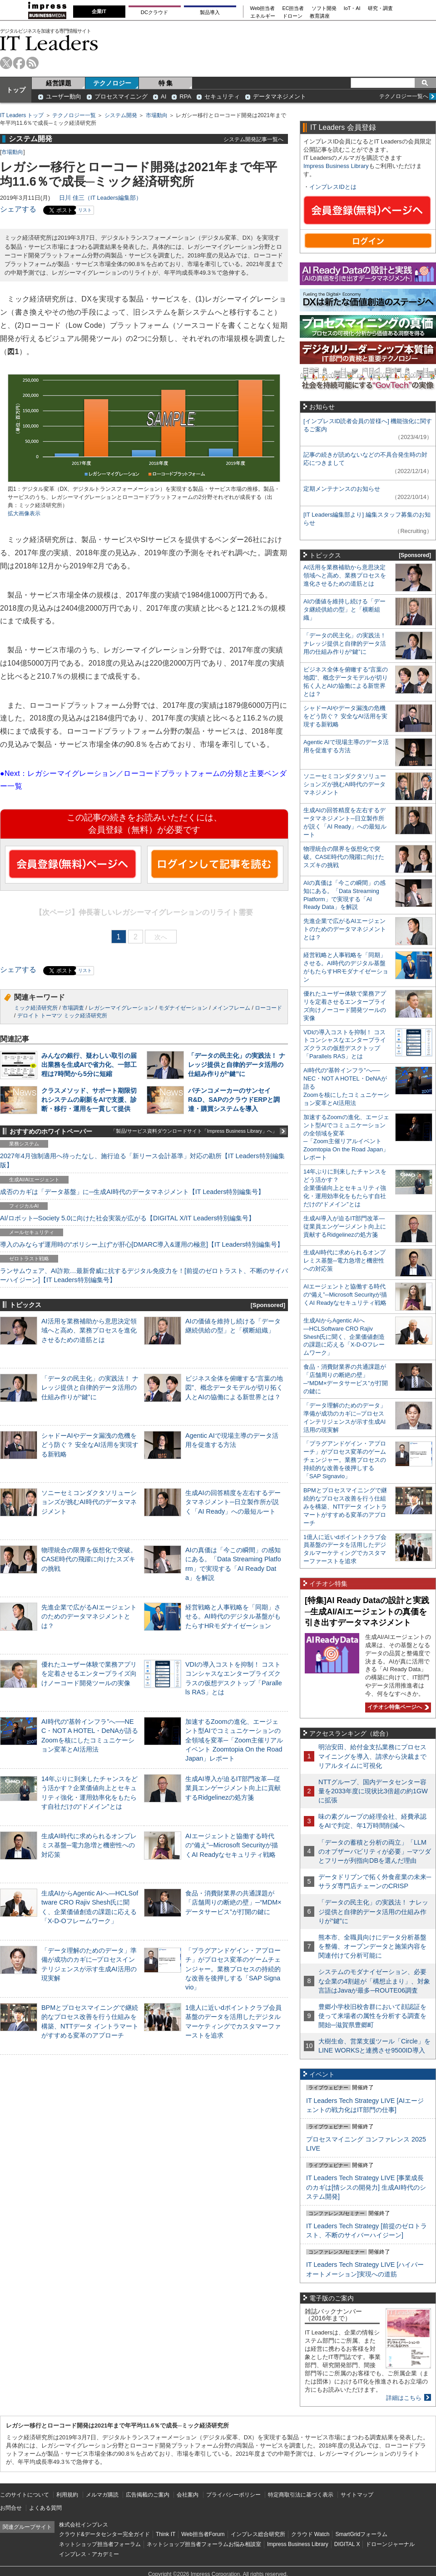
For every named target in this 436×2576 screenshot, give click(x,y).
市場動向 (157, 115)
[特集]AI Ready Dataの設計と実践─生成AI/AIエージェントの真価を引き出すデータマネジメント (367, 1611)
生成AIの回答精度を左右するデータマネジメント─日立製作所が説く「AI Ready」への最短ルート (233, 1502)
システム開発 (120, 115)
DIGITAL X (347, 2544)
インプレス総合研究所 (258, 2534)
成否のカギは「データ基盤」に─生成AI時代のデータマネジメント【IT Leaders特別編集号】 (132, 1191)
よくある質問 (45, 2508)
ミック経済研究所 (36, 1008)
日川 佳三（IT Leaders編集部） (100, 197)
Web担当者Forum (202, 2534)
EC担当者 (293, 8)
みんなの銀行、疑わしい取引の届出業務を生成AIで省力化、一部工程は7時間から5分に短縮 (89, 1064)
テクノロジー (112, 83)
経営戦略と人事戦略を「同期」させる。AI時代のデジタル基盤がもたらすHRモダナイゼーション (233, 1616)
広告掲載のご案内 (147, 2495)
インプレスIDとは (333, 186)
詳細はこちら (403, 2397)
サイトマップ (357, 2495)
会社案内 (187, 2495)
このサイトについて (24, 2495)
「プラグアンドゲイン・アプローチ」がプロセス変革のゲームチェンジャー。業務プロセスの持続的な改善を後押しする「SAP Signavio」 (233, 1969)
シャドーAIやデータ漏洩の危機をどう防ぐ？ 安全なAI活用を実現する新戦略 (90, 1444)
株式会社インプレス (83, 2525)
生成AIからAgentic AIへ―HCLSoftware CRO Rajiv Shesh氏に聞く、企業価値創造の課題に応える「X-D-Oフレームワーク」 (344, 1337)
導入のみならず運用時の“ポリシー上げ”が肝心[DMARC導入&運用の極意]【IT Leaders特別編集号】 (141, 1244)
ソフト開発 (324, 8)
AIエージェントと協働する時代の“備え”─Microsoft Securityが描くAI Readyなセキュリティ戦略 (231, 1845)
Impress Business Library (336, 166)
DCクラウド (154, 12)
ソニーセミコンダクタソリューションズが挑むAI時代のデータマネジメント (89, 1502)
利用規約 (67, 2495)
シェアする (18, 209)
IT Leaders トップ (22, 115)
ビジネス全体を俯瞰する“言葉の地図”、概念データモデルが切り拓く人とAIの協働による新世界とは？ (234, 1387)
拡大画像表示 (24, 513)
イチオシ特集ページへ (397, 1707)
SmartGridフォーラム (361, 2534)
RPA (185, 96)
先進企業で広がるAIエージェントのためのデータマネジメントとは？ (89, 1616)
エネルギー (262, 16)
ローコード (268, 1008)
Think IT (165, 2534)
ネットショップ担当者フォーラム (100, 2544)
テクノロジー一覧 (74, 115)
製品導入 (210, 12)
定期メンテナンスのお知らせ (341, 488)
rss (32, 63)
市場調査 (73, 1008)
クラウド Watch (310, 2534)
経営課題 (58, 83)
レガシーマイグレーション (121, 1008)
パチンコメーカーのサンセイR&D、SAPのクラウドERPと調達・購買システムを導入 (234, 1099)
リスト (85, 209)
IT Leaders (49, 43)
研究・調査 (380, 8)
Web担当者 (262, 8)
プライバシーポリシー (233, 2495)
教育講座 (320, 16)
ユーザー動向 (63, 96)
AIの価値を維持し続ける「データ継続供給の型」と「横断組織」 (344, 609)
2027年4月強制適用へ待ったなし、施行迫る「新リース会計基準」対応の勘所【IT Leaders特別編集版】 (142, 1160)
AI (163, 96)
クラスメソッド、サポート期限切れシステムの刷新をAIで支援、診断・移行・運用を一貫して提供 (89, 1099)
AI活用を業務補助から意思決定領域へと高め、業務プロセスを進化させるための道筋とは (89, 1330)
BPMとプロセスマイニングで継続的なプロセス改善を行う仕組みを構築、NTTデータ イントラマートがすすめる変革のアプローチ (345, 1506)
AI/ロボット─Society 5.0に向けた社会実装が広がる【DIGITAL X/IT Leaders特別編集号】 (127, 1218)
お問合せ (11, 2508)
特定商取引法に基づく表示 (300, 2495)
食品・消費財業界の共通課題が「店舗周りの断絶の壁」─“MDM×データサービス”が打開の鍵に (233, 1902)
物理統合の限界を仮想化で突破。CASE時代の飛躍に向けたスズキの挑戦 (89, 1559)
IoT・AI (352, 8)
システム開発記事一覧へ (253, 139)
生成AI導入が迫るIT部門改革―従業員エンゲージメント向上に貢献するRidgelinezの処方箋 (233, 1788)
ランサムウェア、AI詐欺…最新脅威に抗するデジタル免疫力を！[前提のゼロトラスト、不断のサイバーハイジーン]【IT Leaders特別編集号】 (144, 1275)
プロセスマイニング (121, 96)
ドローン (292, 16)
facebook (19, 63)
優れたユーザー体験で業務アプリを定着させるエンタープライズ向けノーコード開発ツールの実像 (89, 1673)
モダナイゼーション (183, 1008)
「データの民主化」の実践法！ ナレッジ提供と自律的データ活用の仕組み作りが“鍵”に (236, 1064)
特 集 (166, 83)
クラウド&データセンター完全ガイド (104, 2534)
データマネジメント (279, 96)
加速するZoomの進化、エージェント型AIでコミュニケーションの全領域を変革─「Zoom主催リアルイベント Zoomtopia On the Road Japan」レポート (234, 1740)
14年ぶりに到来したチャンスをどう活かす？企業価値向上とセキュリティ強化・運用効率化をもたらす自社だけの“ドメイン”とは (344, 1188)
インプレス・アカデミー (89, 2554)
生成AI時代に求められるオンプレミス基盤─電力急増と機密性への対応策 (89, 1845)
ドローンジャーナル (390, 2544)
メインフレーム (231, 1008)
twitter (6, 63)
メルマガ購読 (102, 2495)
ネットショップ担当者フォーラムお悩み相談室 (204, 2544)
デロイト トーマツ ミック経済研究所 (62, 1015)
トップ (15, 90)
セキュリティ (222, 96)
